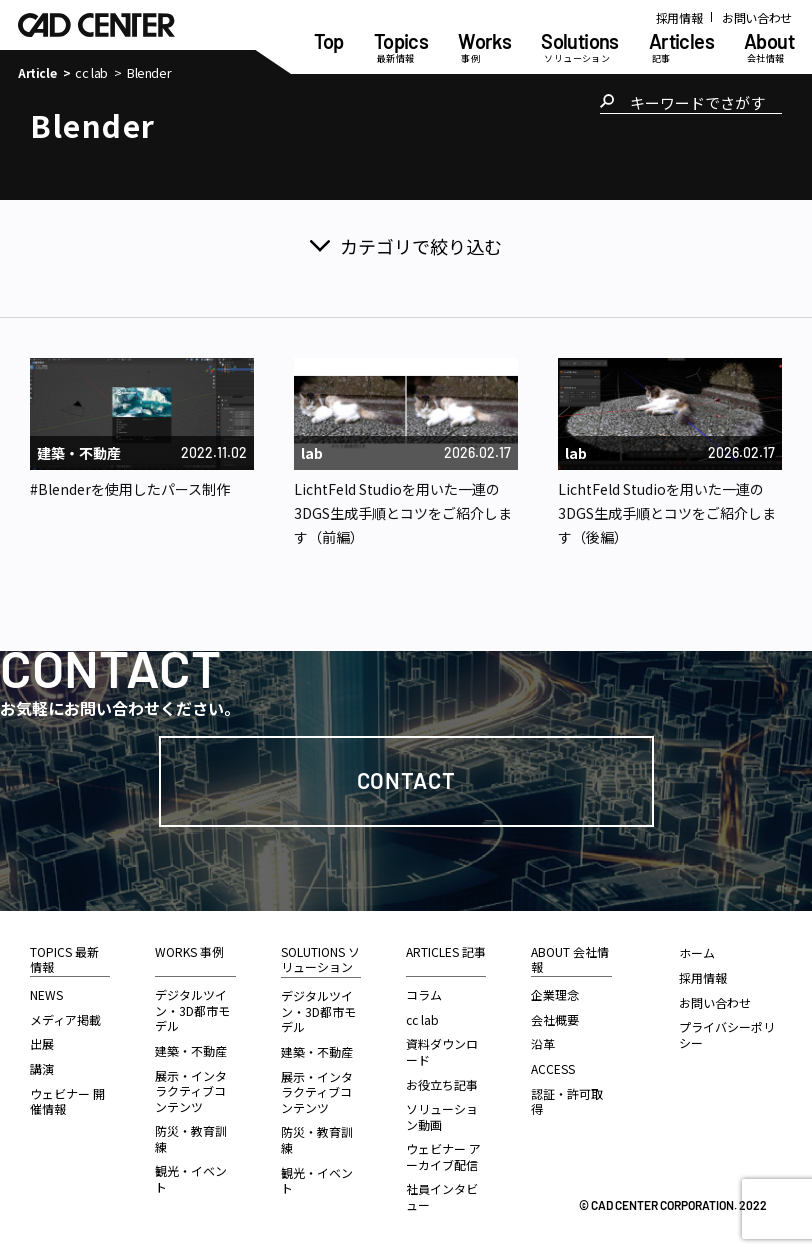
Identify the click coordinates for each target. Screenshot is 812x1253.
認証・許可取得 (567, 1101)
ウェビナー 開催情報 (67, 1101)
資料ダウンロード (442, 1051)
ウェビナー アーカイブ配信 (443, 1156)
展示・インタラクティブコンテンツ (191, 1091)
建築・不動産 (191, 1050)
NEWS (46, 994)
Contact (406, 780)
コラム (424, 994)
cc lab (91, 73)
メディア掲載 (65, 1019)
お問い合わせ (757, 17)
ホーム (697, 952)
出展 (42, 1043)
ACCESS (553, 1068)
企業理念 (555, 994)
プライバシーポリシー (727, 1034)
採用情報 (679, 17)
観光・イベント (191, 1178)
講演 (42, 1068)
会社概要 (555, 1019)
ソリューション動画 (442, 1116)
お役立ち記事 (442, 1084)
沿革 (543, 1043)
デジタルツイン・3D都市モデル (192, 1010)
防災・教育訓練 (191, 1138)
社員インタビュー (442, 1196)
